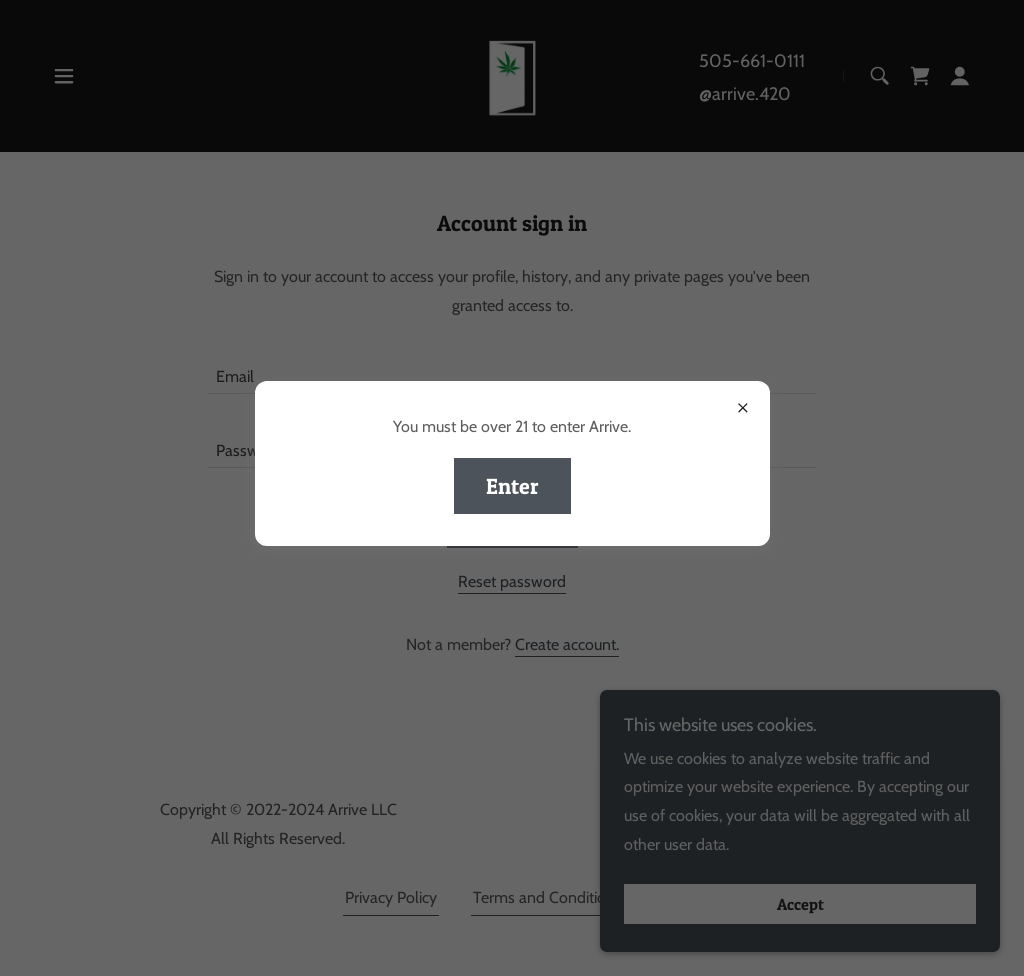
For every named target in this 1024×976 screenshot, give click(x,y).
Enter (512, 486)
